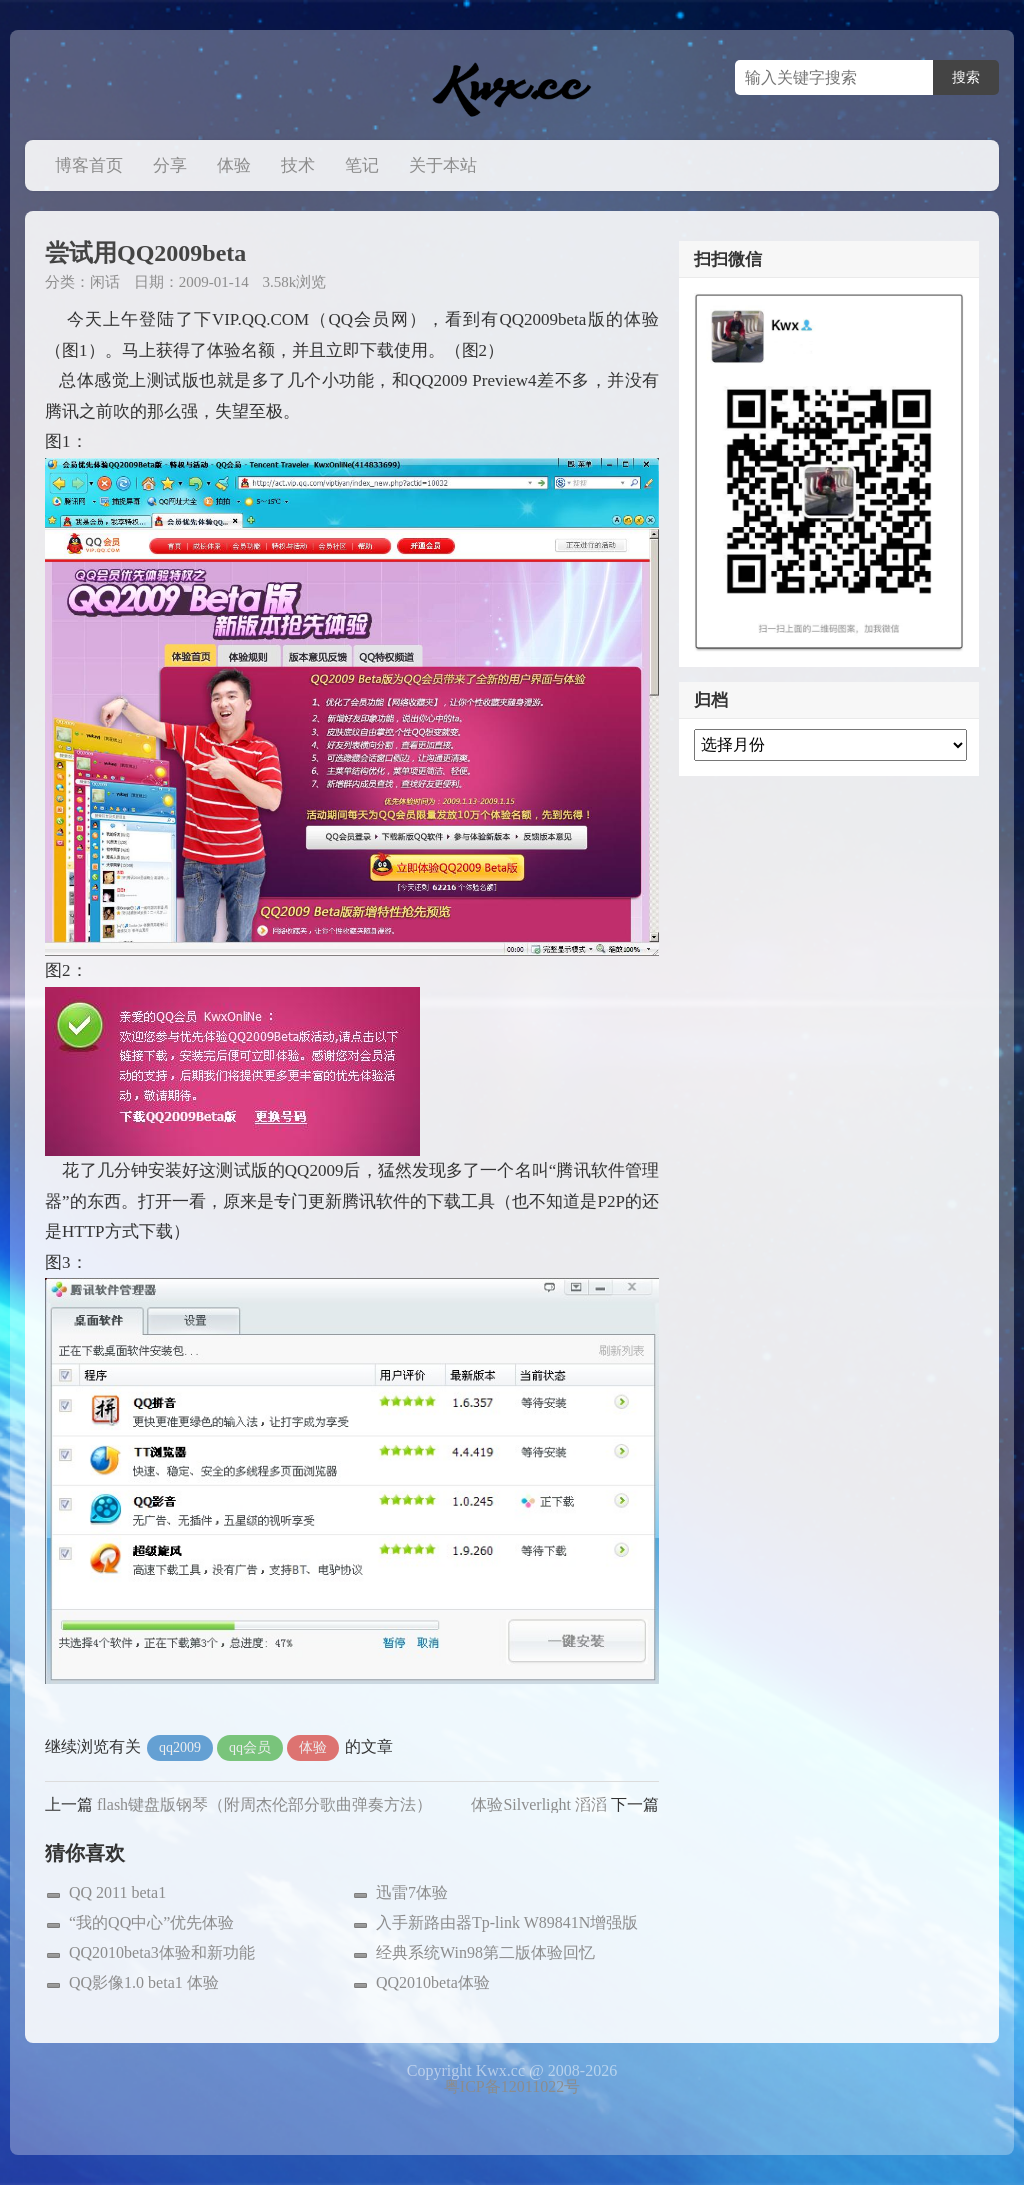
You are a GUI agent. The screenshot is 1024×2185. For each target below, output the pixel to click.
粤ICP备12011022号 (512, 2086)
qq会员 (250, 1747)
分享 (170, 165)
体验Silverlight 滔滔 (539, 1804)
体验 (234, 165)
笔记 (362, 165)
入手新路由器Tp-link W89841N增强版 (507, 1922)
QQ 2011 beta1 (117, 1892)
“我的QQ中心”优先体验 (151, 1922)
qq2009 (180, 1747)
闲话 (105, 282)
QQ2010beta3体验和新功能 (162, 1952)
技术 (298, 165)
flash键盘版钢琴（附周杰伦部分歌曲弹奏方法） (264, 1804)
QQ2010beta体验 (433, 1982)
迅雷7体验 (412, 1892)
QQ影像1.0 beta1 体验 (144, 1982)
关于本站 (443, 165)
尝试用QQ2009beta (145, 253)
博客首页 (89, 165)
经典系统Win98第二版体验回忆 (485, 1952)
